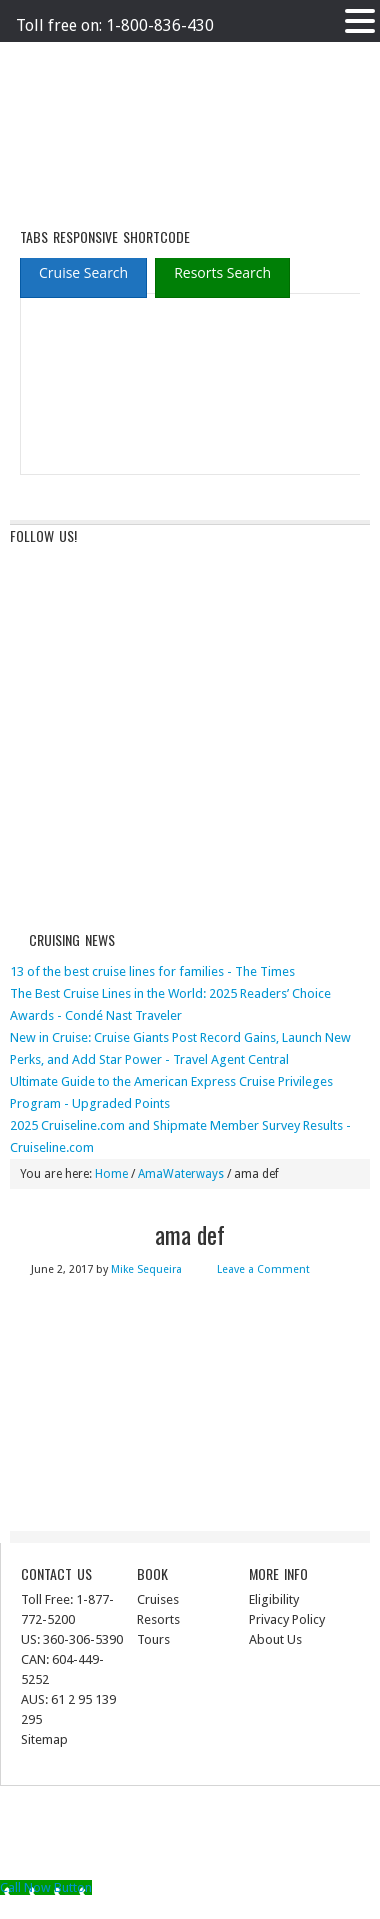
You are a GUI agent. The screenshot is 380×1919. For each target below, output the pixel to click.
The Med (283, 57)
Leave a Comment (263, 1269)
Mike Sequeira (146, 1269)
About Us (275, 1639)
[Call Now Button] (46, 1887)
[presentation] (83, 274)
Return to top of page (200, 1811)
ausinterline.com (87, 126)
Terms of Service (203, 57)
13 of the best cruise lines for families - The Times (152, 971)
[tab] (83, 272)
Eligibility (274, 1599)
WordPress (205, 1855)
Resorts (158, 1619)
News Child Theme (210, 1833)
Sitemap (44, 1739)
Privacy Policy (111, 57)
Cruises (158, 1599)
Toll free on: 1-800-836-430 (115, 25)
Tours (153, 1639)
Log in (265, 1855)
